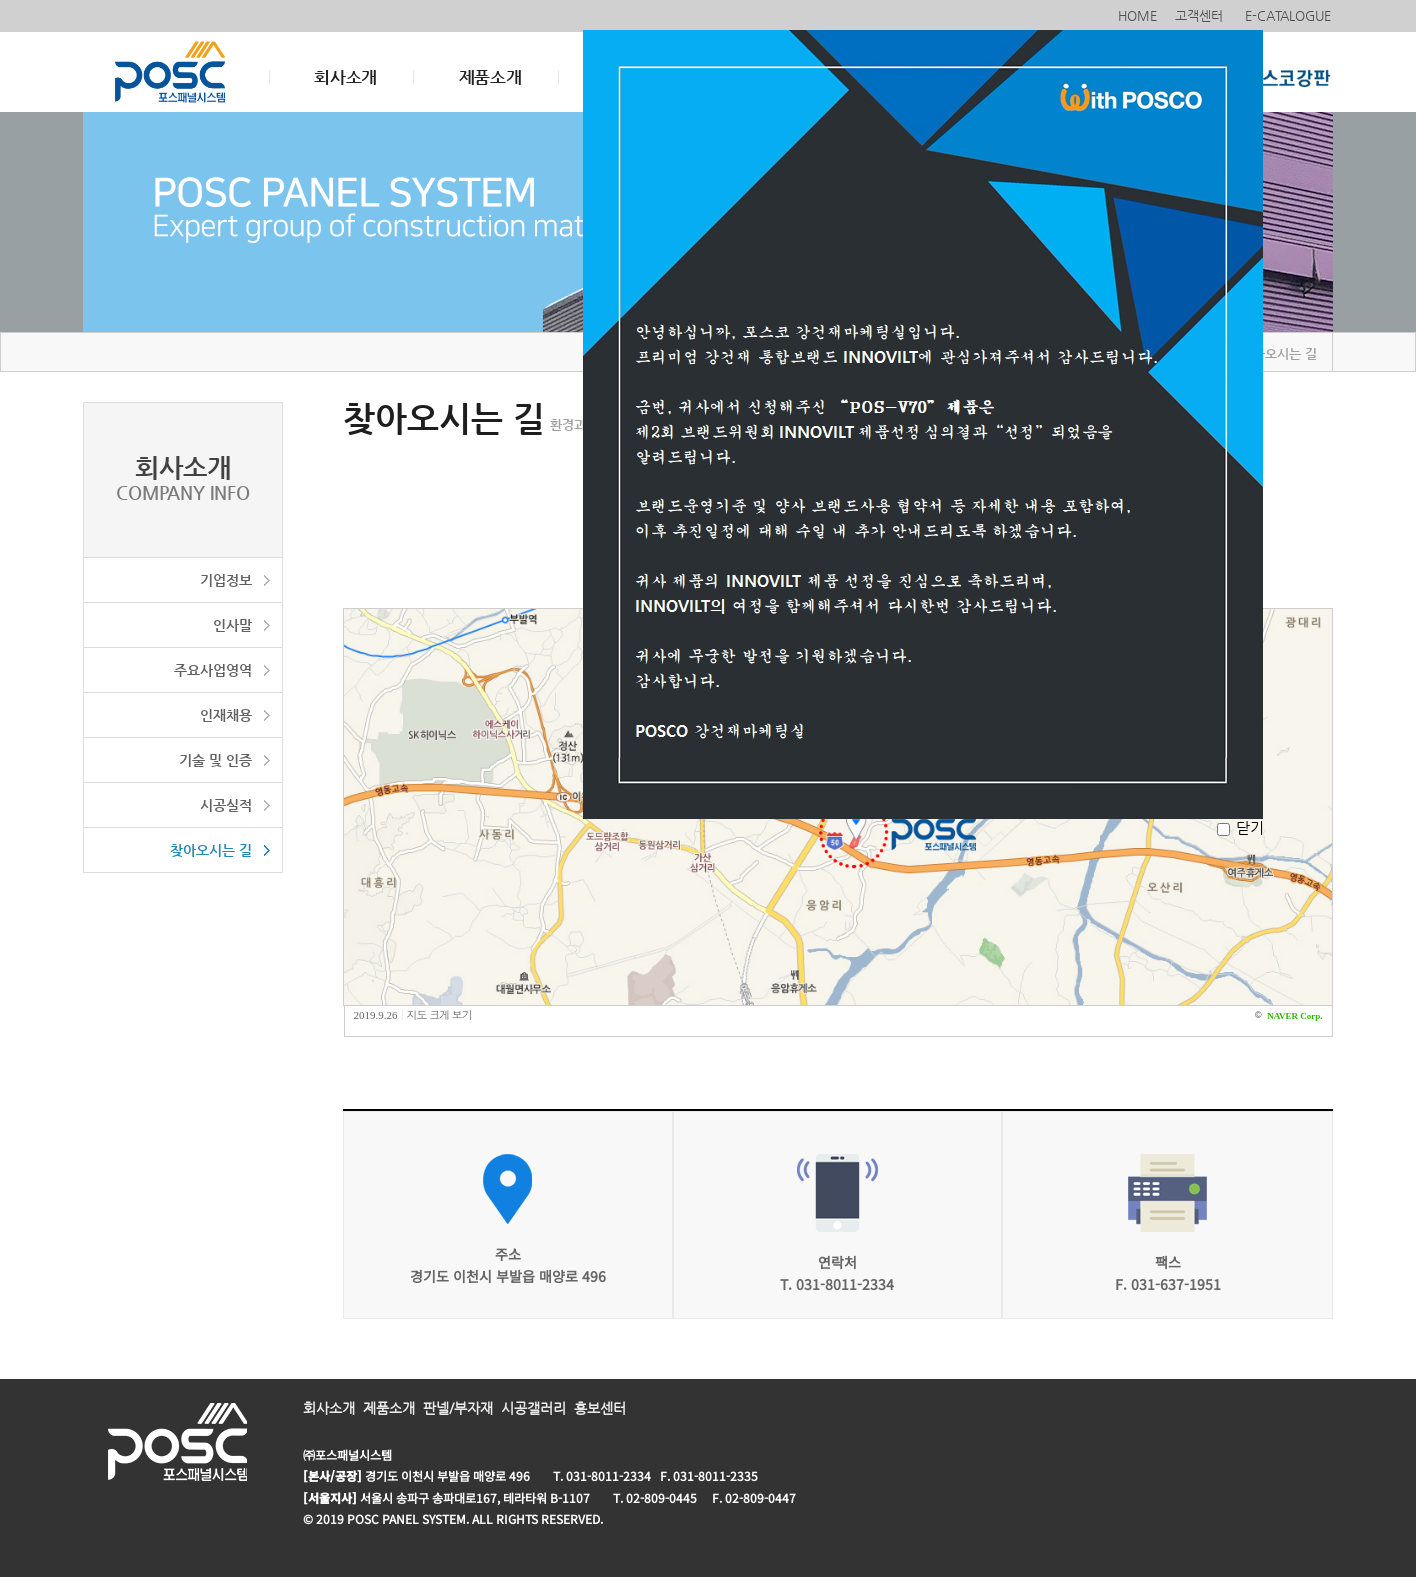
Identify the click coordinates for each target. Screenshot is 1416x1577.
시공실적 (226, 805)
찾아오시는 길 (211, 850)
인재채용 (226, 715)
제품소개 (490, 77)
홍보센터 (600, 1408)
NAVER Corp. (1294, 1016)
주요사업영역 (213, 670)
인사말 (232, 625)
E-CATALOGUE (1290, 15)
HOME (1137, 15)
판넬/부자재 (458, 1408)
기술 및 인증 (215, 760)
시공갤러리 (533, 1408)
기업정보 (226, 580)
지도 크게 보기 (439, 1014)
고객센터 (1201, 15)
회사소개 (345, 77)
